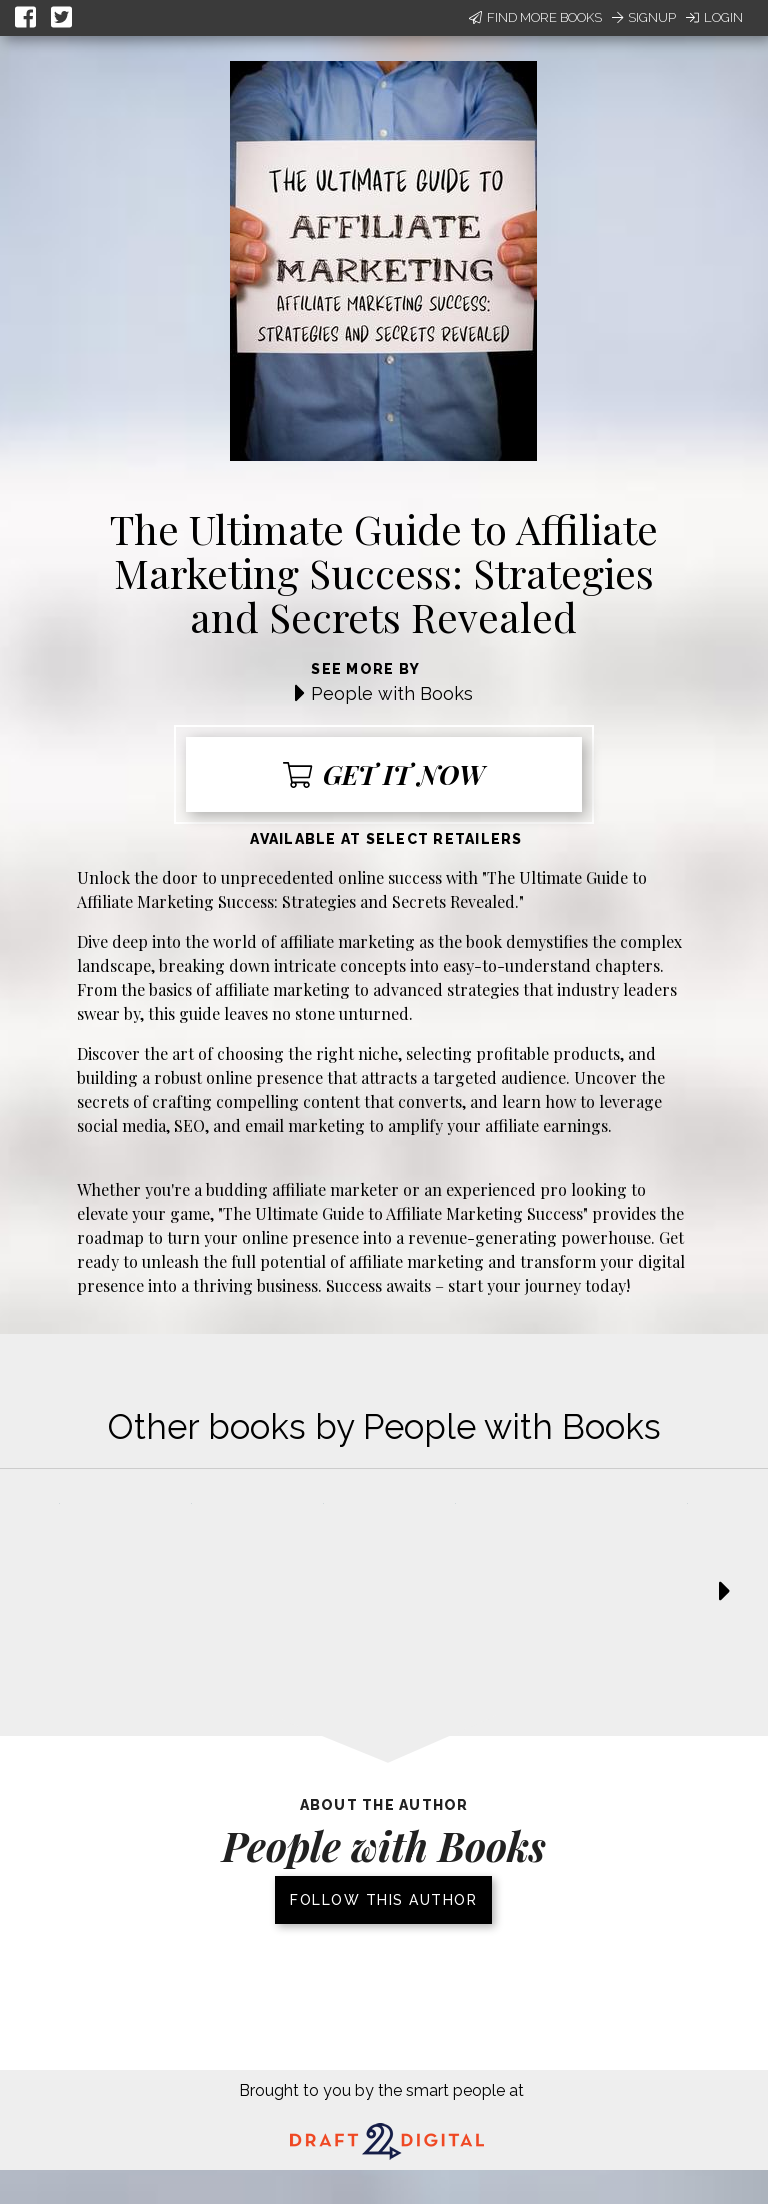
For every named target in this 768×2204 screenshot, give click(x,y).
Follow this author (383, 1900)
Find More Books (535, 17)
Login (714, 17)
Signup (644, 17)
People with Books (392, 693)
